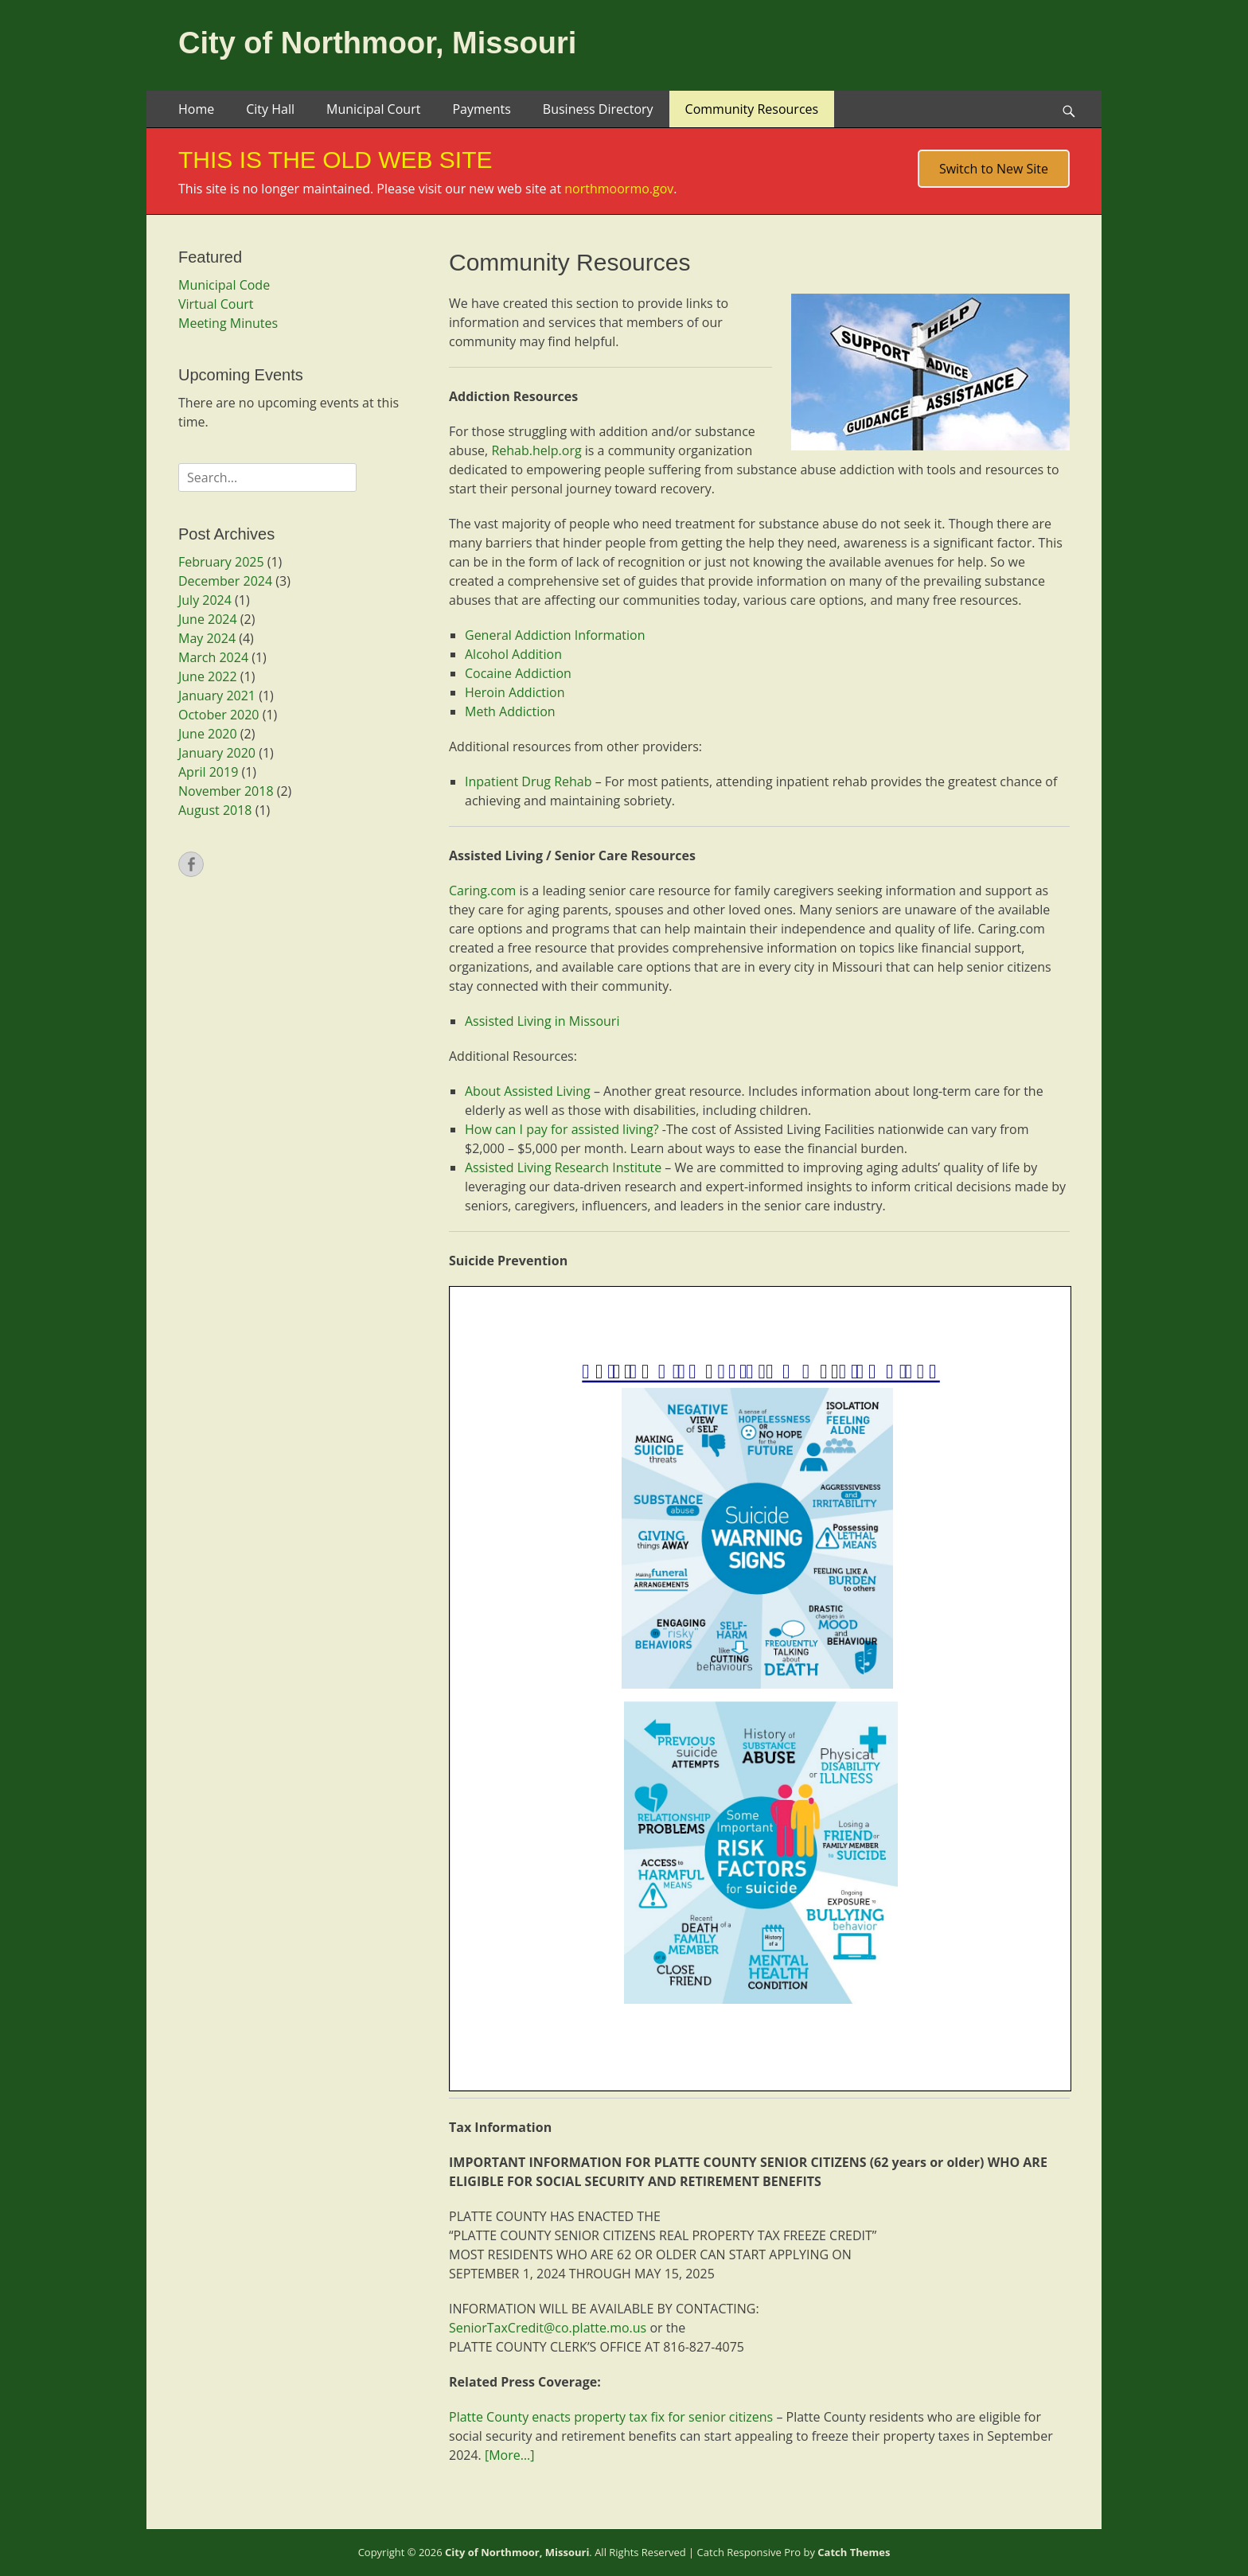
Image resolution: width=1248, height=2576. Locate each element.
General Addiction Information (555, 635)
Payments (481, 109)
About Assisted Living (528, 1091)
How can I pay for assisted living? (562, 1129)
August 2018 (215, 810)
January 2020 (216, 753)
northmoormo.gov (618, 188)
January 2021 (216, 695)
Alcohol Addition (513, 654)
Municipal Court (373, 109)
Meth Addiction (510, 711)
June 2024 (207, 619)
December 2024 (225, 581)
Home (196, 109)
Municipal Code (224, 285)
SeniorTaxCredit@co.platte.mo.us (547, 2327)
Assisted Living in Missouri (542, 1021)
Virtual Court (215, 304)
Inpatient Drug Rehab (528, 781)
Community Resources (752, 109)
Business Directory (598, 109)
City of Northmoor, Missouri (377, 43)
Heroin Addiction (515, 692)
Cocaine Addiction (518, 673)
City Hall (270, 109)
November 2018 (226, 791)
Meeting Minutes (228, 323)
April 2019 (208, 772)
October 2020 (218, 714)
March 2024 (213, 657)
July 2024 (205, 600)
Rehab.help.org (536, 450)
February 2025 (221, 562)
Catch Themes (853, 2552)
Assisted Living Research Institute (563, 1167)
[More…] (509, 2455)
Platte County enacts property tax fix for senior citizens (611, 2417)
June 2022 (207, 676)
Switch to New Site (993, 168)
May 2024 (207, 638)
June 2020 (207, 733)
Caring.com (482, 890)
